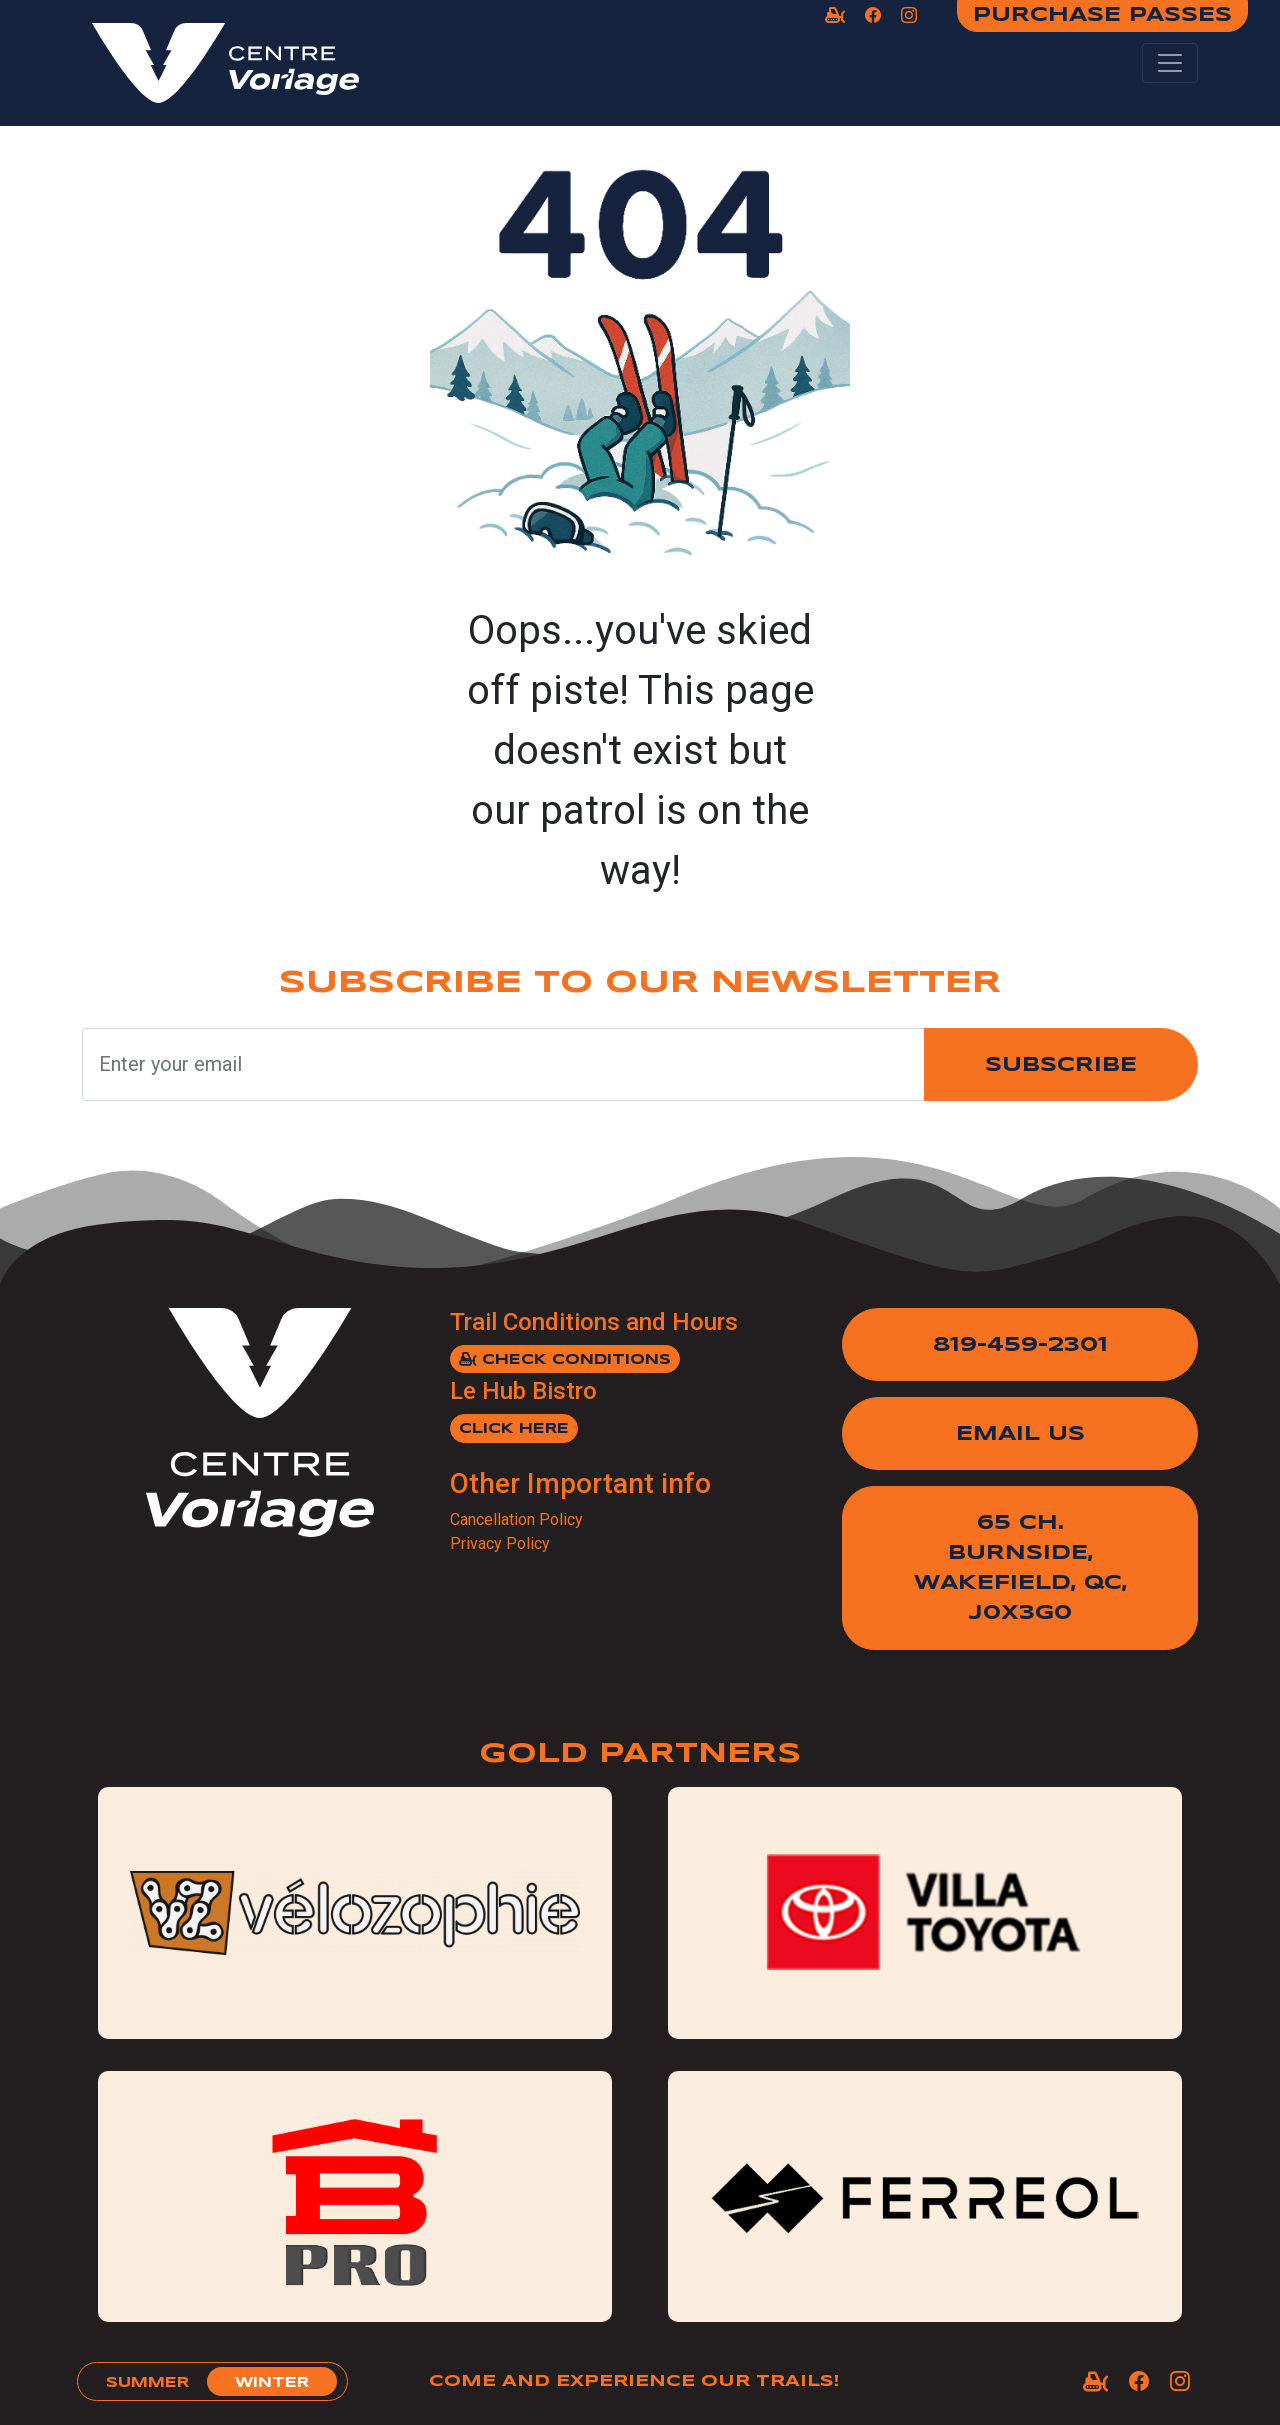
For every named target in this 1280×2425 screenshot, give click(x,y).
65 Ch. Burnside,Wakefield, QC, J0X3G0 (1020, 1568)
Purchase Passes (1102, 15)
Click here (514, 1429)
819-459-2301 (1020, 1345)
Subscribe (1061, 1065)
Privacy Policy (500, 1543)
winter (272, 2383)
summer (147, 2383)
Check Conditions (565, 1359)
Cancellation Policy (516, 1519)
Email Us (1020, 1434)
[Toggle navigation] (1170, 63)
